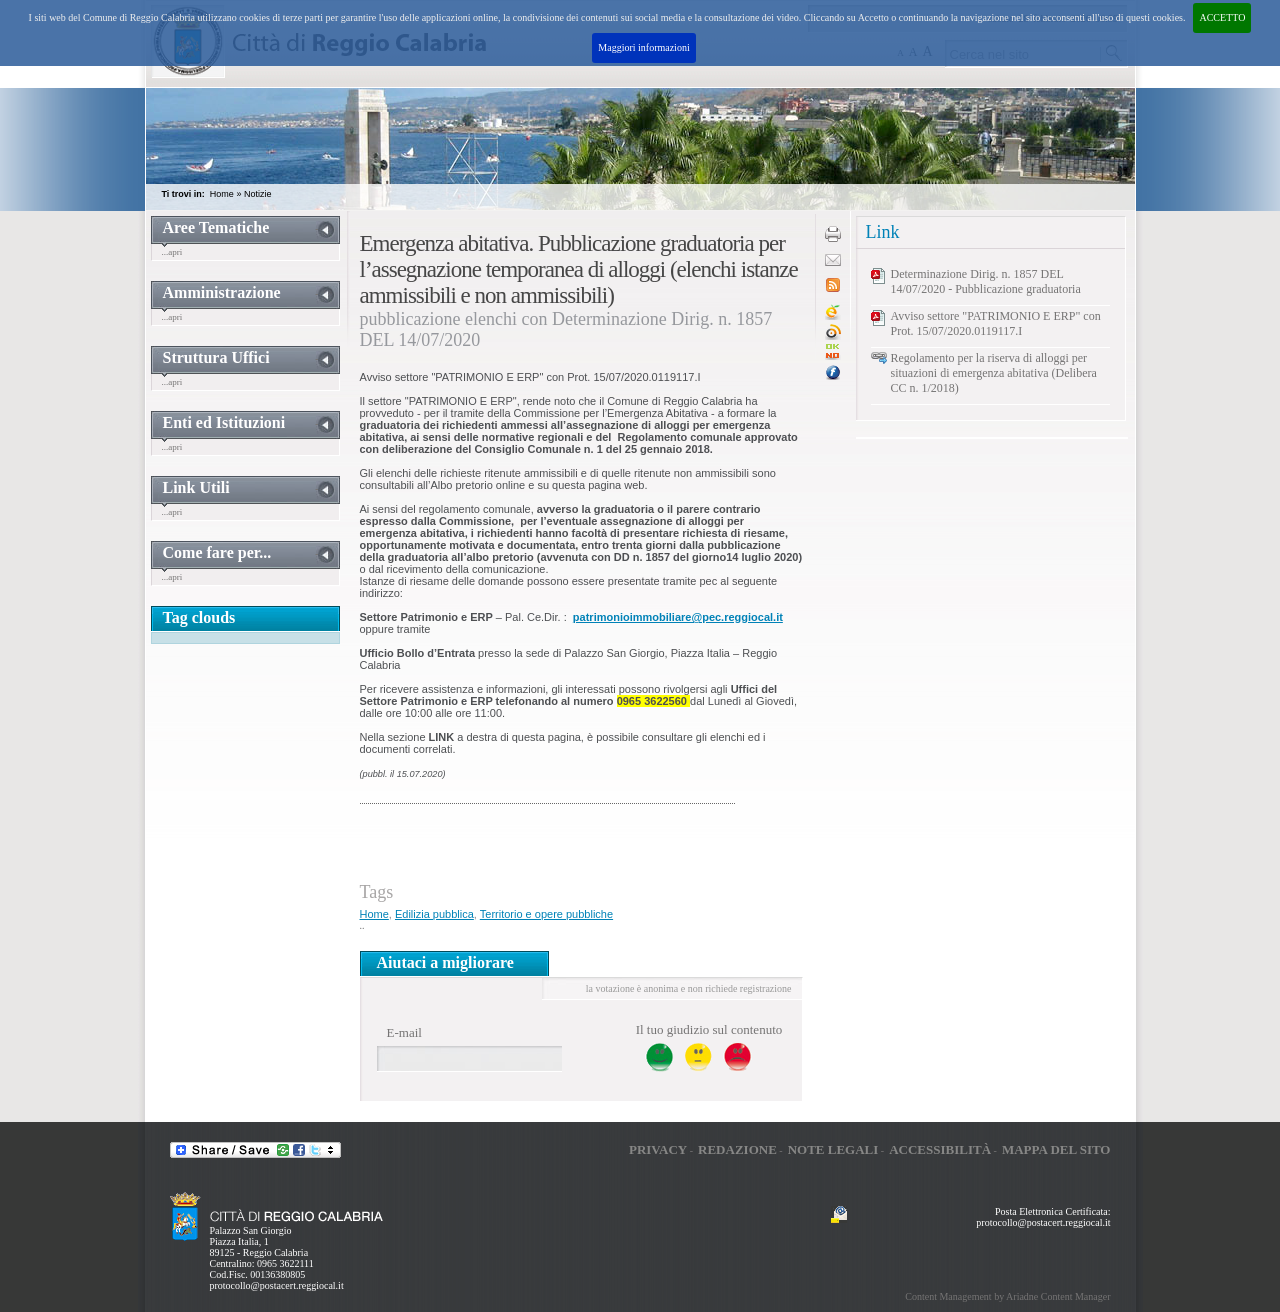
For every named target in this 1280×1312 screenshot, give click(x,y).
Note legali (833, 1149)
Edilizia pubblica (434, 914)
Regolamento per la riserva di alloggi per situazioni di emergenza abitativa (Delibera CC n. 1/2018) (994, 373)
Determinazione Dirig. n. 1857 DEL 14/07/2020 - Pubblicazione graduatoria (986, 281)
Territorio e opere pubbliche (546, 914)
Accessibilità (940, 1149)
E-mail (404, 1032)
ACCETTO (1222, 17)
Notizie (258, 194)
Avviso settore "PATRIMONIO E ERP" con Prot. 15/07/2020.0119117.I (996, 323)
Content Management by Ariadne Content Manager (1007, 1296)
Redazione (737, 1149)
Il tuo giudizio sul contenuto (709, 1029)
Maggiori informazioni (643, 47)
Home (222, 194)
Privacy (658, 1149)
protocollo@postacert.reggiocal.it (277, 1285)
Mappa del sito (1056, 1149)
